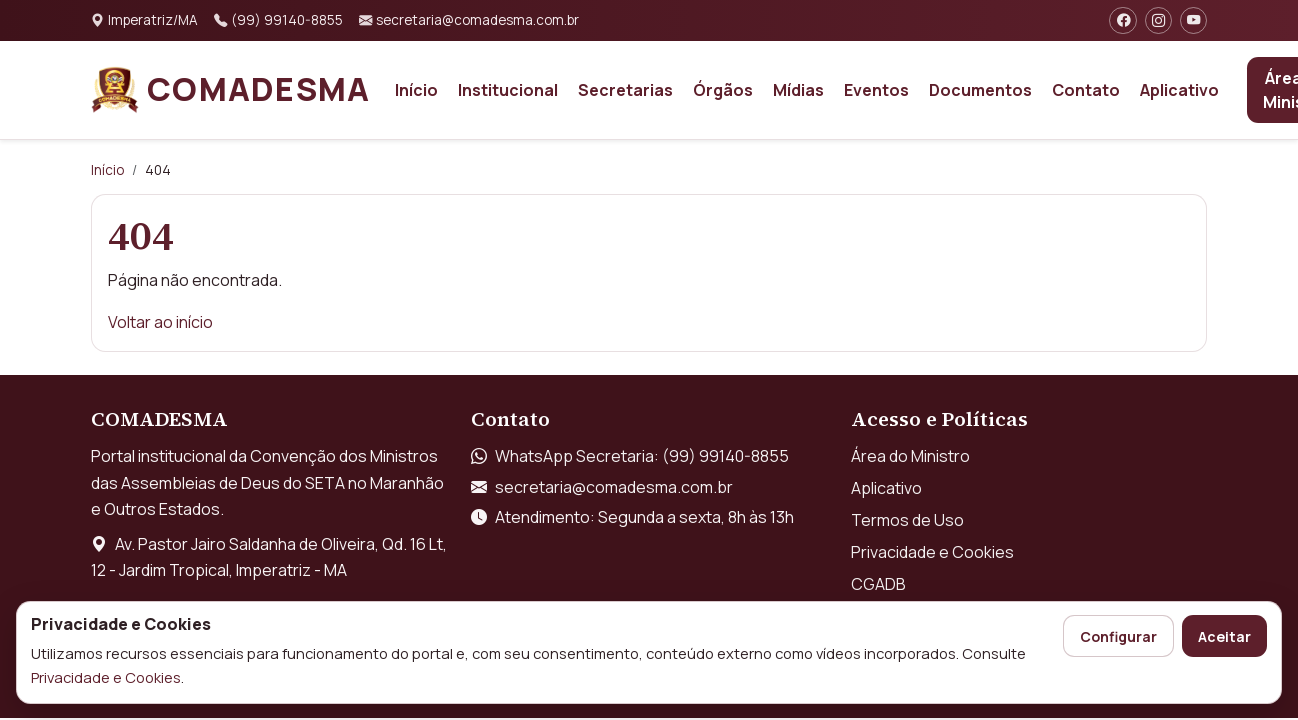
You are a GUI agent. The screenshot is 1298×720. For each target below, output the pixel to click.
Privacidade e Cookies (106, 677)
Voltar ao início (160, 322)
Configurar (1118, 636)
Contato (1086, 90)
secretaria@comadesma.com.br (614, 487)
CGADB (878, 584)
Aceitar (1224, 636)
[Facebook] (1122, 20)
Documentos (980, 90)
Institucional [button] (508, 90)
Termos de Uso (907, 520)
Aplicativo (1179, 90)
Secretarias (625, 90)
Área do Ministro (910, 456)
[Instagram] (1158, 20)
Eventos (876, 90)
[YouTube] (1193, 20)
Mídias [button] (798, 90)
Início (416, 90)
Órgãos (723, 90)
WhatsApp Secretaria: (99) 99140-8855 (642, 456)
